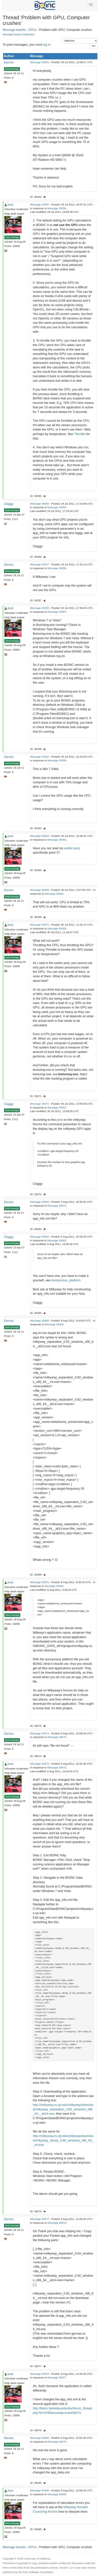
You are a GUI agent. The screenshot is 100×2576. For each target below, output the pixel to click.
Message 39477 (39, 2218)
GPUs (32, 29)
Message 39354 (39, 62)
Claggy (9, 504)
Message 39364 (39, 835)
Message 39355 (39, 204)
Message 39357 (39, 564)
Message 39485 (39, 2437)
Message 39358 (39, 607)
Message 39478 (39, 2373)
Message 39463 (39, 1201)
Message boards (14, 29)
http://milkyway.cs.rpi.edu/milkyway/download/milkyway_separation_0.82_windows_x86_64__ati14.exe (63, 2109)
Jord (10, 204)
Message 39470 (39, 1582)
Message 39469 (39, 1320)
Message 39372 (39, 1103)
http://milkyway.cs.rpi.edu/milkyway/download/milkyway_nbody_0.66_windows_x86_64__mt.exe (63, 2140)
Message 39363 (39, 756)
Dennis (9, 62)
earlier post (72, 848)
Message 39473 (39, 1733)
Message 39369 (39, 889)
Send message (12, 69)
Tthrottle (79, 434)
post (60, 1119)
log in (46, 44)
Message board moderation (19, 34)
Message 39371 (39, 924)
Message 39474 (39, 1763)
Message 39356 (39, 503)
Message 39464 (39, 1236)
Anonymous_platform (66, 1280)
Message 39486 (39, 2490)
